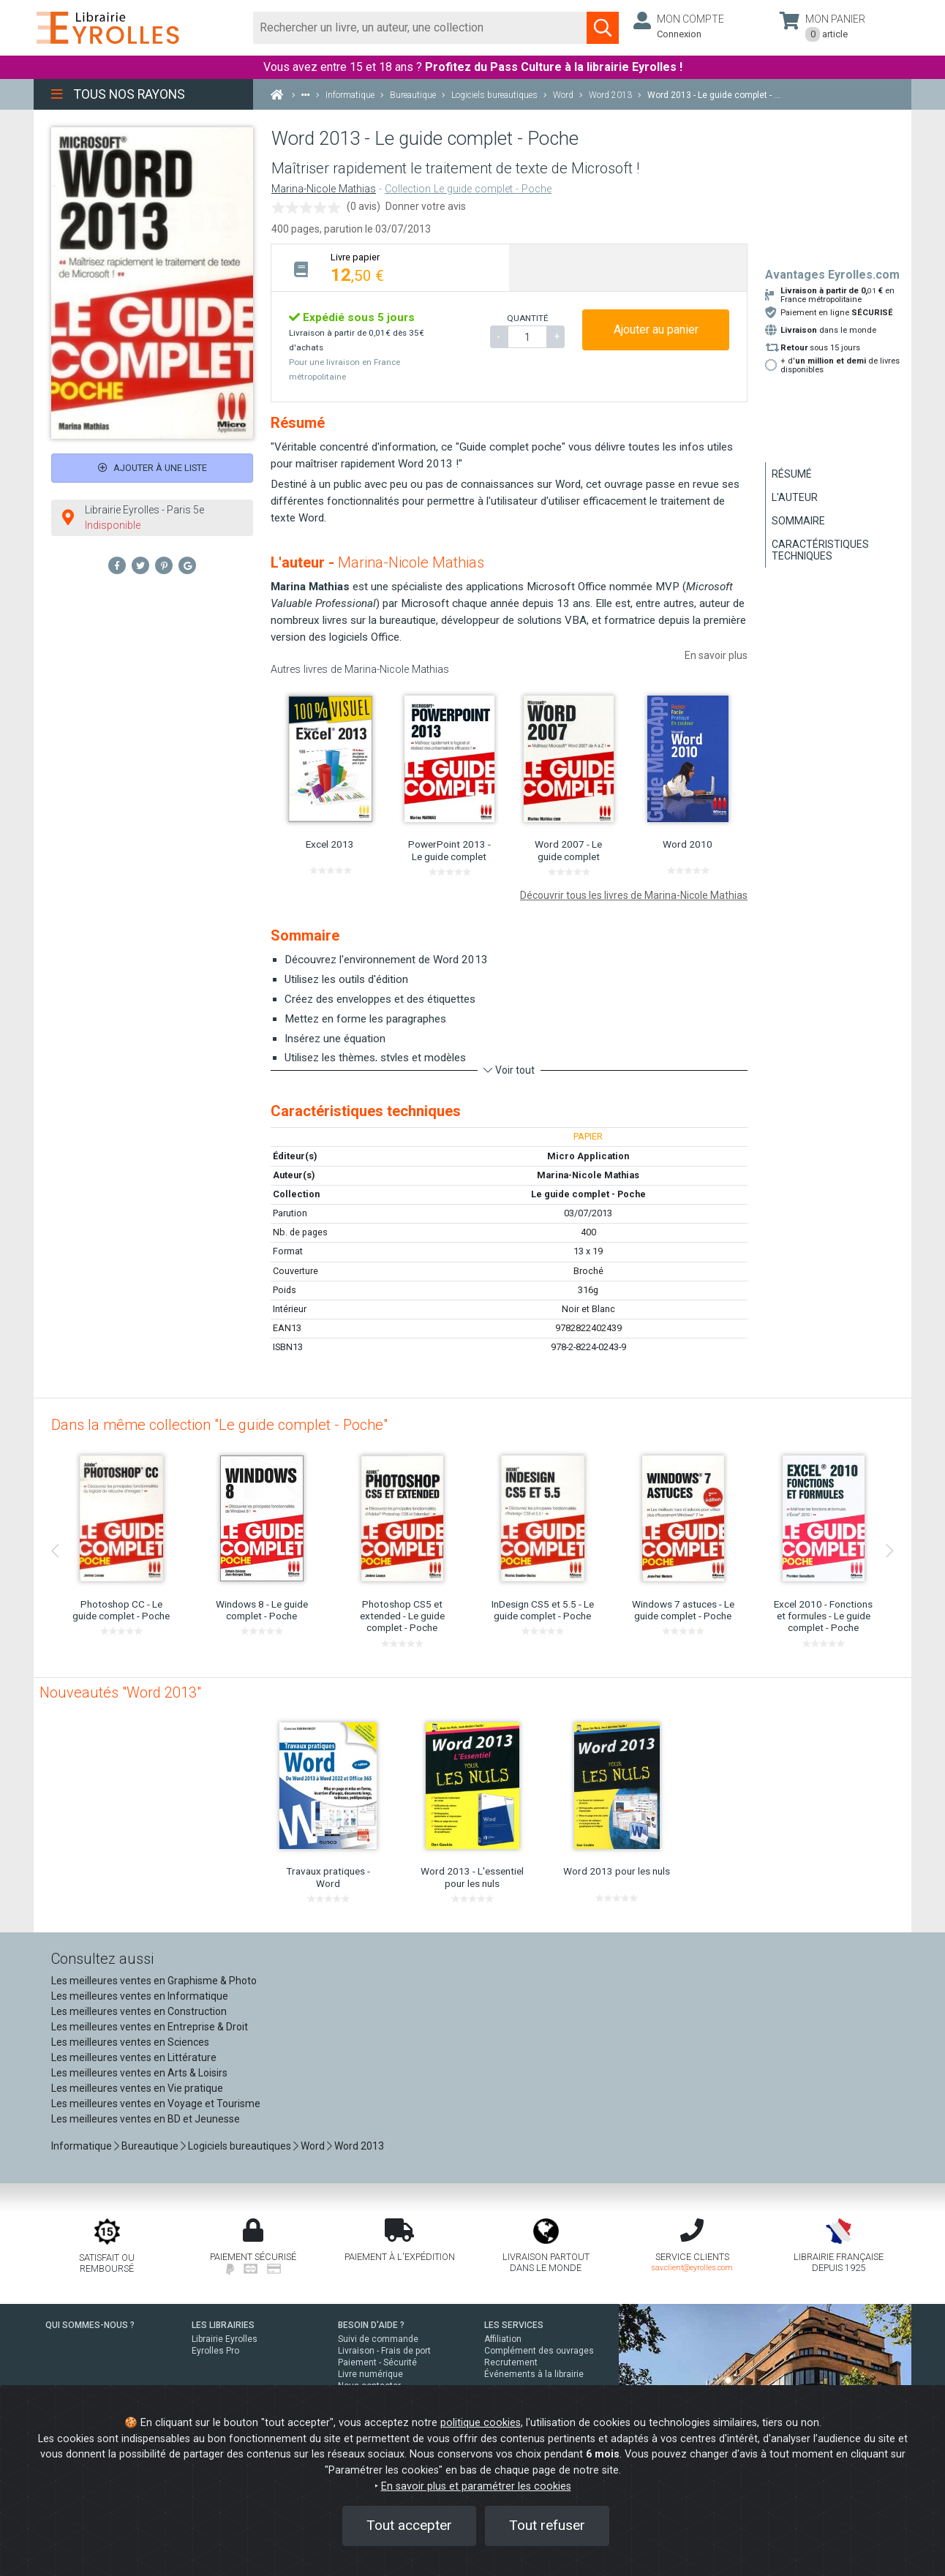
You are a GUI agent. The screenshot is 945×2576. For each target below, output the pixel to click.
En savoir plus (716, 655)
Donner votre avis (425, 206)
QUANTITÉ (527, 318)
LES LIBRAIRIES (223, 2325)
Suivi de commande (378, 2339)
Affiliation (503, 2339)
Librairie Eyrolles (224, 2339)
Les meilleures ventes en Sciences (130, 2042)
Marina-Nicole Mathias (323, 189)
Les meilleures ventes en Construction (139, 2011)
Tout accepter (409, 2525)
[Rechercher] (420, 28)
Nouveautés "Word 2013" (120, 1692)
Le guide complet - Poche (588, 1194)
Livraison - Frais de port (384, 2351)
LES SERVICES (513, 2325)
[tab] (390, 267)
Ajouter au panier (656, 329)
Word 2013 (359, 2146)
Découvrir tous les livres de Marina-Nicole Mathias (634, 895)
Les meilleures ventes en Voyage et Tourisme (155, 2103)
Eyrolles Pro (215, 2351)
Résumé (792, 474)
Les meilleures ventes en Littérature (134, 2057)
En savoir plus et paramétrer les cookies (476, 2486)
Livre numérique (370, 2374)
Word (313, 2146)
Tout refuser (547, 2525)
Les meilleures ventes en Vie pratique (137, 2088)
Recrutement (511, 2362)
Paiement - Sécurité (377, 2362)
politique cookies (480, 2423)
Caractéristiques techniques (820, 550)
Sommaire (798, 521)
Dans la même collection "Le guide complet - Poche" (219, 1425)
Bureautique (149, 2146)
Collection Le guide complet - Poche (468, 189)
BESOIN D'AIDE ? (371, 2325)
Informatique (81, 2146)
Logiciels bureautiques (239, 2146)
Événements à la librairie (534, 2374)
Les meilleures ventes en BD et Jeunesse (145, 2119)
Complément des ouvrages (539, 2351)
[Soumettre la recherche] (603, 28)
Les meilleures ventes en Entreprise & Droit (149, 2027)
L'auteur (795, 497)
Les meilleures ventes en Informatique (139, 1996)
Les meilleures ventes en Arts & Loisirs (139, 2073)
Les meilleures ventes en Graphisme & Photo (154, 1980)
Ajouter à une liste (152, 467)
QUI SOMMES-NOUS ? (90, 2325)
